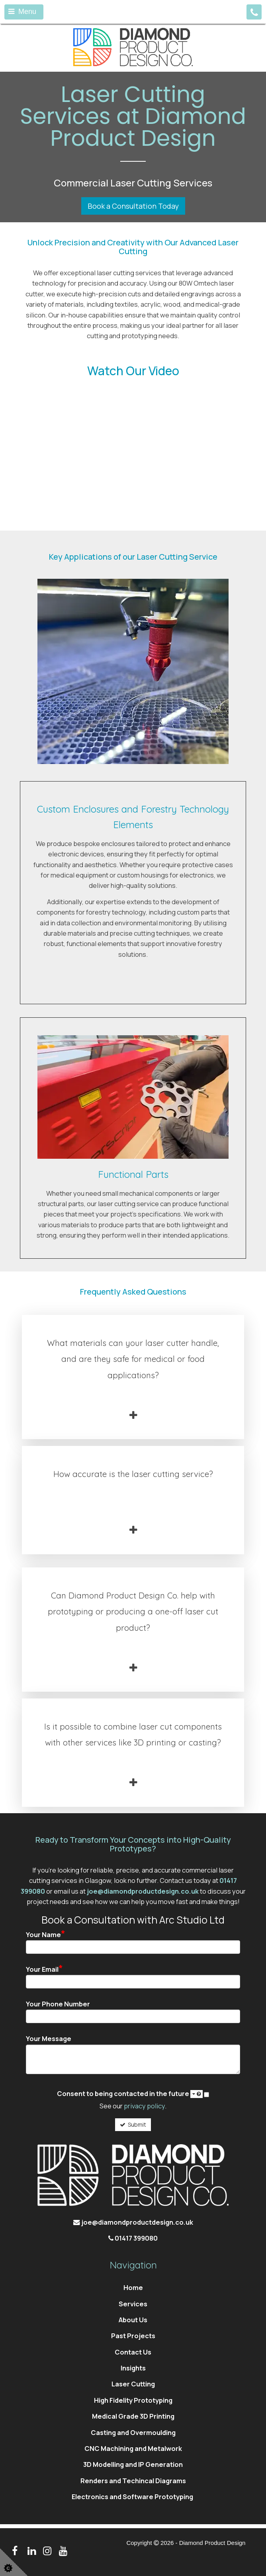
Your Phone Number (58, 2004)
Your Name (45, 1934)
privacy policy (144, 2105)
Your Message (48, 2038)
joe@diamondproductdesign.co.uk (143, 1891)
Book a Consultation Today (133, 206)
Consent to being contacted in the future (130, 2093)
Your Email (44, 1969)
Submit (133, 2124)
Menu (22, 12)
